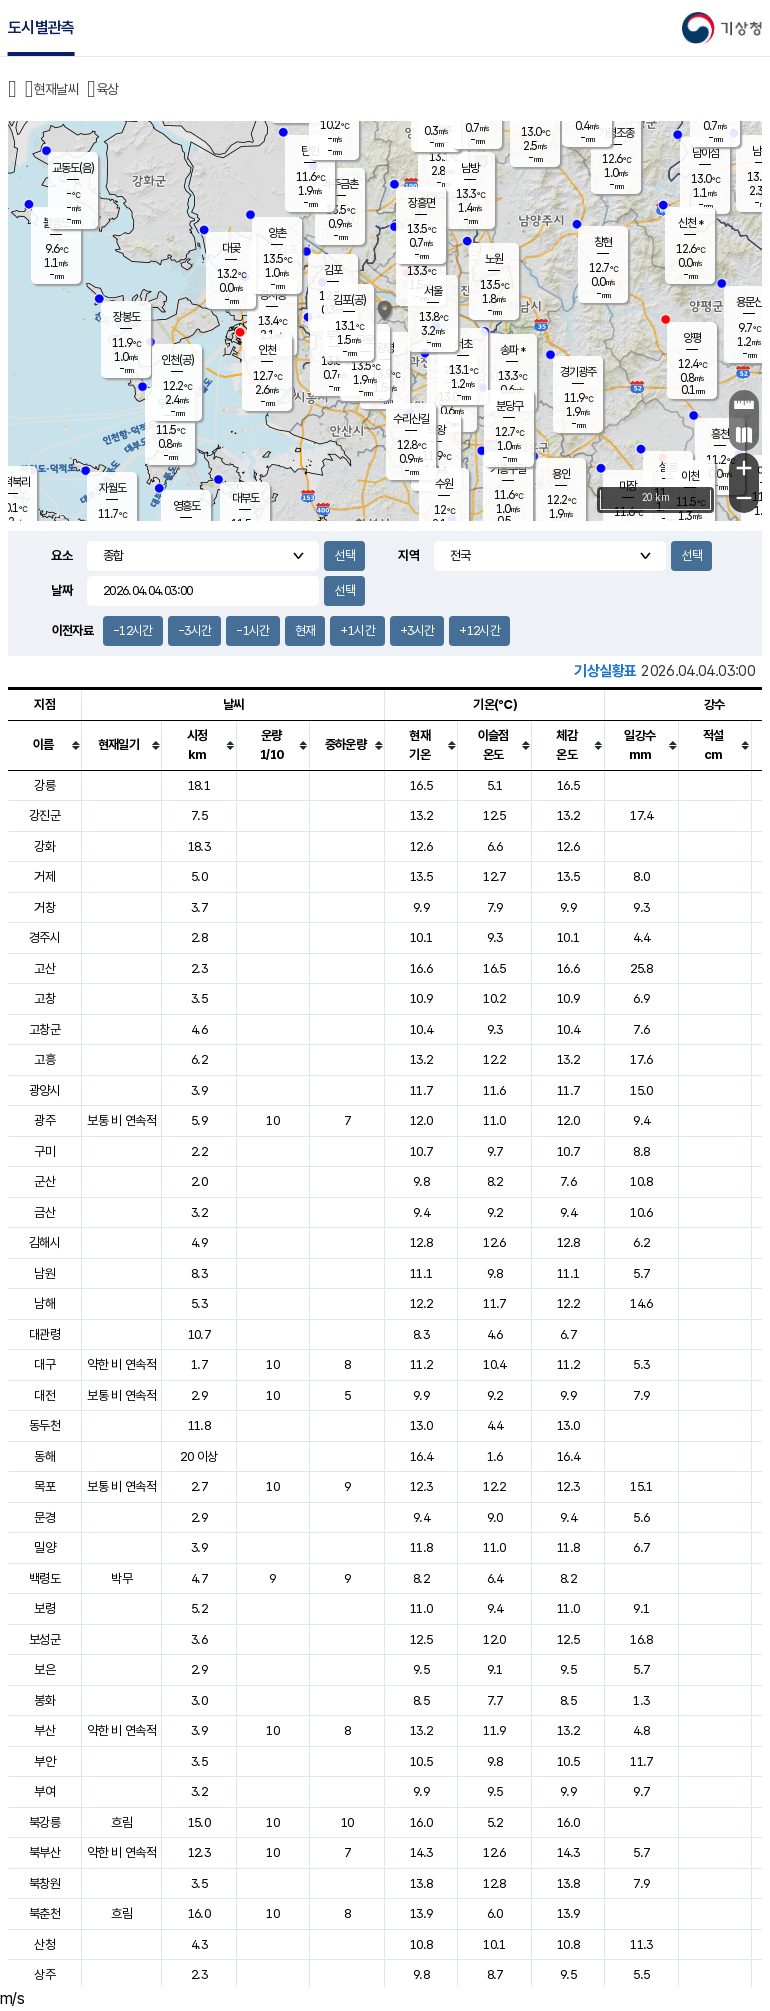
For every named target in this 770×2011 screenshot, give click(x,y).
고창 (44, 998)
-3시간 (194, 630)
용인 (561, 474)
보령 (44, 1608)
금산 (44, 1212)
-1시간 (252, 630)
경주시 (44, 937)
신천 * (690, 223)
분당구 (509, 406)
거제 (44, 876)
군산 (44, 1181)
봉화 (44, 1700)
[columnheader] (45, 745)
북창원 (44, 1883)
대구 (44, 1364)
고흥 (44, 1059)
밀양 (44, 1547)
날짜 (61, 590)
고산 (44, 968)
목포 (44, 1486)
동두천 (44, 1425)
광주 (44, 1120)
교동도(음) (73, 168)
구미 (44, 1151)
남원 (44, 1273)
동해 (44, 1456)
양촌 (277, 233)
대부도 (245, 498)
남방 (470, 168)
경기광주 (578, 372)
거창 (44, 907)
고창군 (44, 1029)
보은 (44, 1669)
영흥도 (186, 506)
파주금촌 (340, 184)
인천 (267, 350)
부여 (44, 1791)
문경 (44, 1517)
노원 (494, 259)
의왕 (436, 430)
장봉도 (126, 317)
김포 (333, 270)
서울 (433, 291)
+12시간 (479, 630)
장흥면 (421, 203)
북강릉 (44, 1822)
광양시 (44, 1090)
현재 (305, 630)
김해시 (44, 1242)
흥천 (720, 434)
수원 (444, 484)
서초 (463, 344)
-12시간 (133, 630)
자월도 (112, 488)
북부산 (44, 1852)
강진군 (44, 815)
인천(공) (177, 360)
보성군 (44, 1639)
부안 (44, 1761)
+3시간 (417, 630)
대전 (44, 1395)
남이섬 (705, 153)
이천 (690, 476)
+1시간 (357, 630)
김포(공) (349, 300)
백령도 (44, 1578)
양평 (692, 338)
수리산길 (411, 419)
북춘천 (44, 1913)
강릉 (44, 785)
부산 (44, 1730)
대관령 (44, 1334)
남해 (44, 1303)
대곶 (231, 248)
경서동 (272, 295)
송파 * (512, 350)
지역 (408, 555)
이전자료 (72, 630)
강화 (44, 846)
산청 (44, 1944)
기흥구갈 (508, 469)
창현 (603, 242)
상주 (44, 1974)
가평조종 (616, 133)
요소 (61, 555)
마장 (628, 486)
